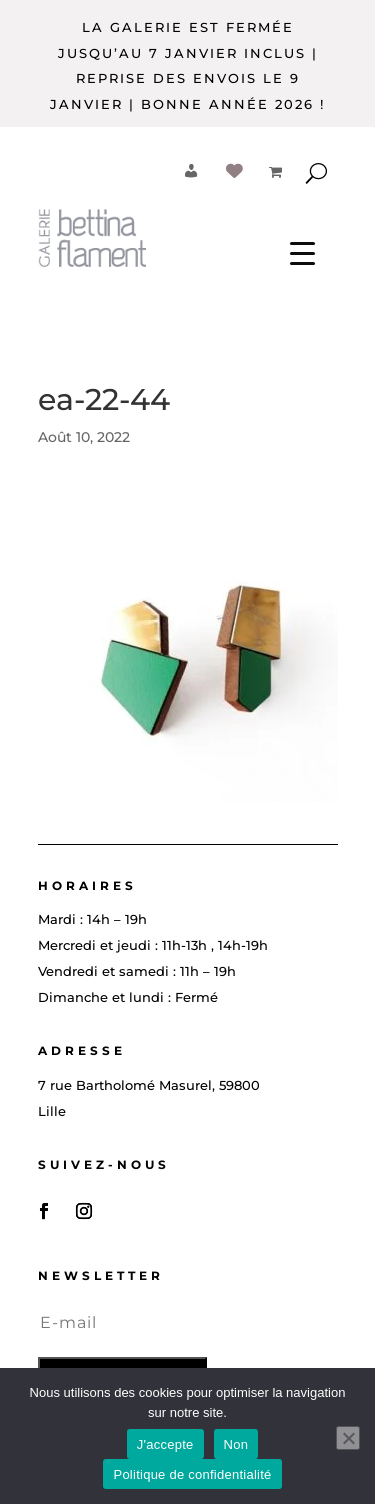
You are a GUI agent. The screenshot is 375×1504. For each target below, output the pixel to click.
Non (236, 1444)
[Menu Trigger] (302, 251)
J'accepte (165, 1444)
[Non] (348, 1438)
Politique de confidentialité (192, 1474)
